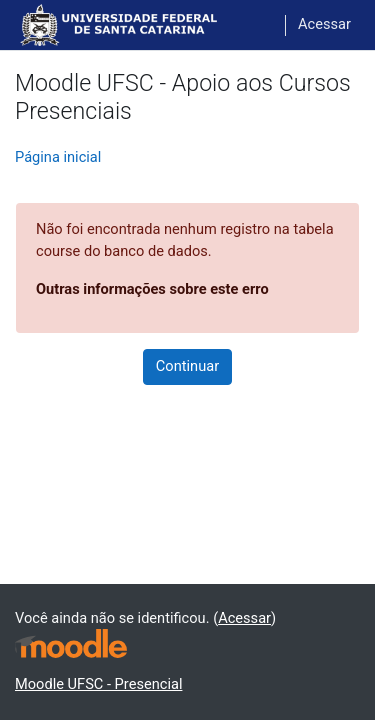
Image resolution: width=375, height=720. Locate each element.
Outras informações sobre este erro (152, 289)
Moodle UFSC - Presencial (98, 684)
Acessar (324, 24)
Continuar (187, 366)
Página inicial (58, 157)
